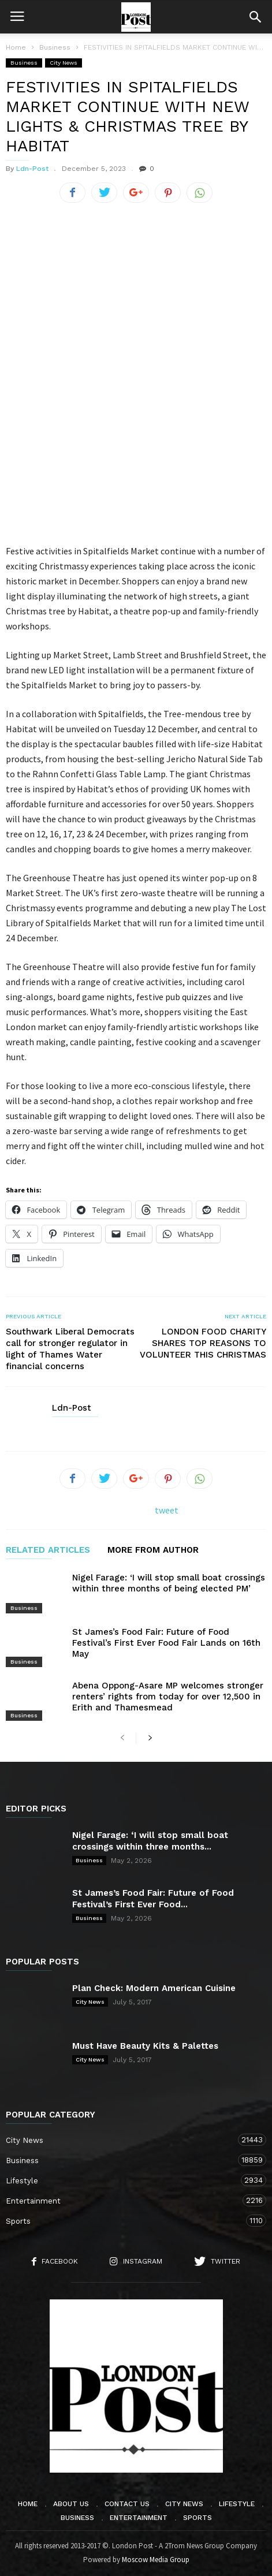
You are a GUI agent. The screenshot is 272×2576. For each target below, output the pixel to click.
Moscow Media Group (155, 2559)
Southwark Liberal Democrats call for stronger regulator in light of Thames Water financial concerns (70, 1348)
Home (16, 47)
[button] (255, 16)
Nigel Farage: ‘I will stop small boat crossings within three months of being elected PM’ (168, 1583)
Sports (124, 2221)
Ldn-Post (32, 169)
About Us (71, 2504)
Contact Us (127, 2504)
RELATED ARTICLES (48, 1550)
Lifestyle (124, 2180)
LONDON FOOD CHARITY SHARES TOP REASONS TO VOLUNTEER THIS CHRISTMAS (203, 1343)
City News (63, 62)
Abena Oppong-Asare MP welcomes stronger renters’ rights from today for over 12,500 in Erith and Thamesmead (167, 1696)
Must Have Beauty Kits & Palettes (145, 2046)
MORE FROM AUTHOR (153, 1550)
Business (24, 62)
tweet (166, 1510)
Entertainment (124, 2200)
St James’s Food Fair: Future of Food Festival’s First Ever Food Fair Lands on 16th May (166, 1643)
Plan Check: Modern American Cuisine (154, 1988)
